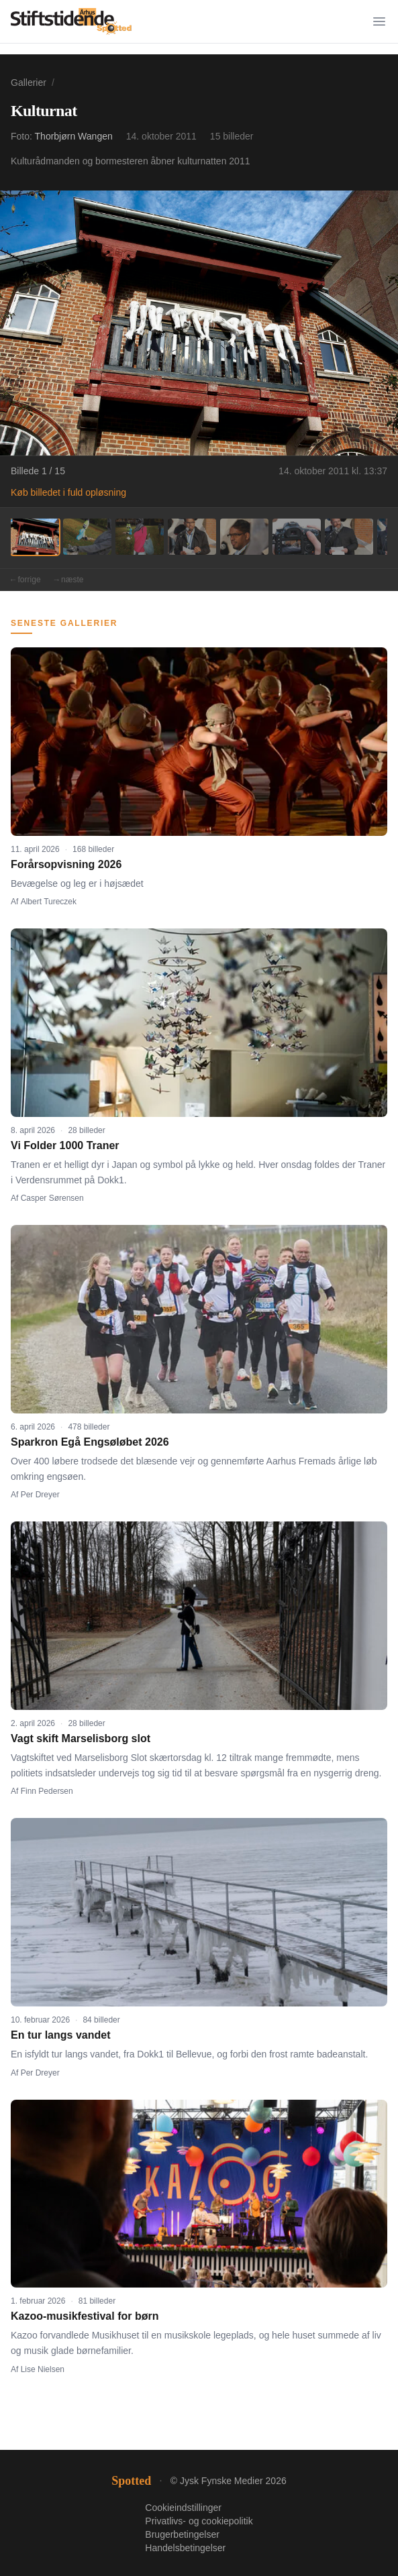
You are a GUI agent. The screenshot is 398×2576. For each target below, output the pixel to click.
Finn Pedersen (47, 1791)
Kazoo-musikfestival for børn (84, 2316)
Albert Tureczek (49, 901)
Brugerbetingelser (182, 2534)
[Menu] (379, 21)
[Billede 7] (349, 537)
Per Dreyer (40, 1494)
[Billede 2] (87, 537)
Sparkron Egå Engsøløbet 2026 (90, 1442)
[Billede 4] (192, 537)
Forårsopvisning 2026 (66, 864)
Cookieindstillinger (183, 2507)
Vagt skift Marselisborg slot (80, 1738)
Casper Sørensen (52, 1198)
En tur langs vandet (60, 2035)
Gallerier (28, 82)
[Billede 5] (244, 537)
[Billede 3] (139, 537)
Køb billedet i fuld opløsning (68, 492)
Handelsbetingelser (185, 2547)
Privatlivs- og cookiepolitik (198, 2521)
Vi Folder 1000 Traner (65, 1145)
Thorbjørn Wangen (74, 136)
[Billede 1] (35, 537)
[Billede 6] (296, 537)
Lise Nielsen (42, 2369)
